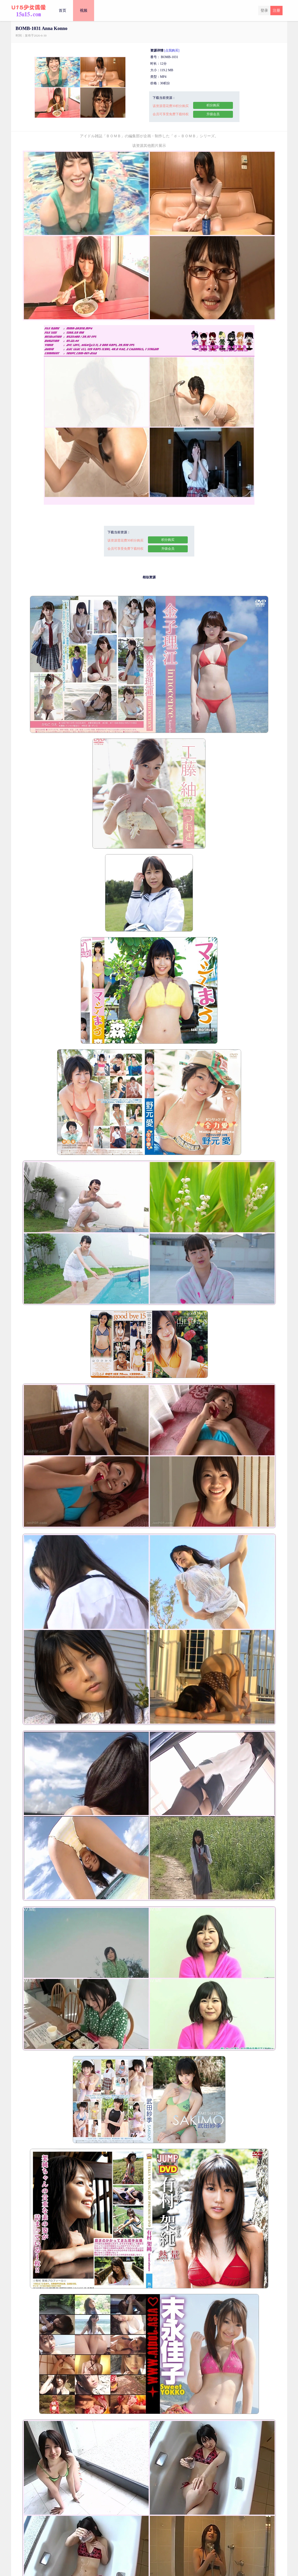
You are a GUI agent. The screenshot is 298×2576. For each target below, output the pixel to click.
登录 (264, 10)
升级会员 (213, 114)
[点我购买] (171, 50)
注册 (276, 10)
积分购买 (213, 105)
